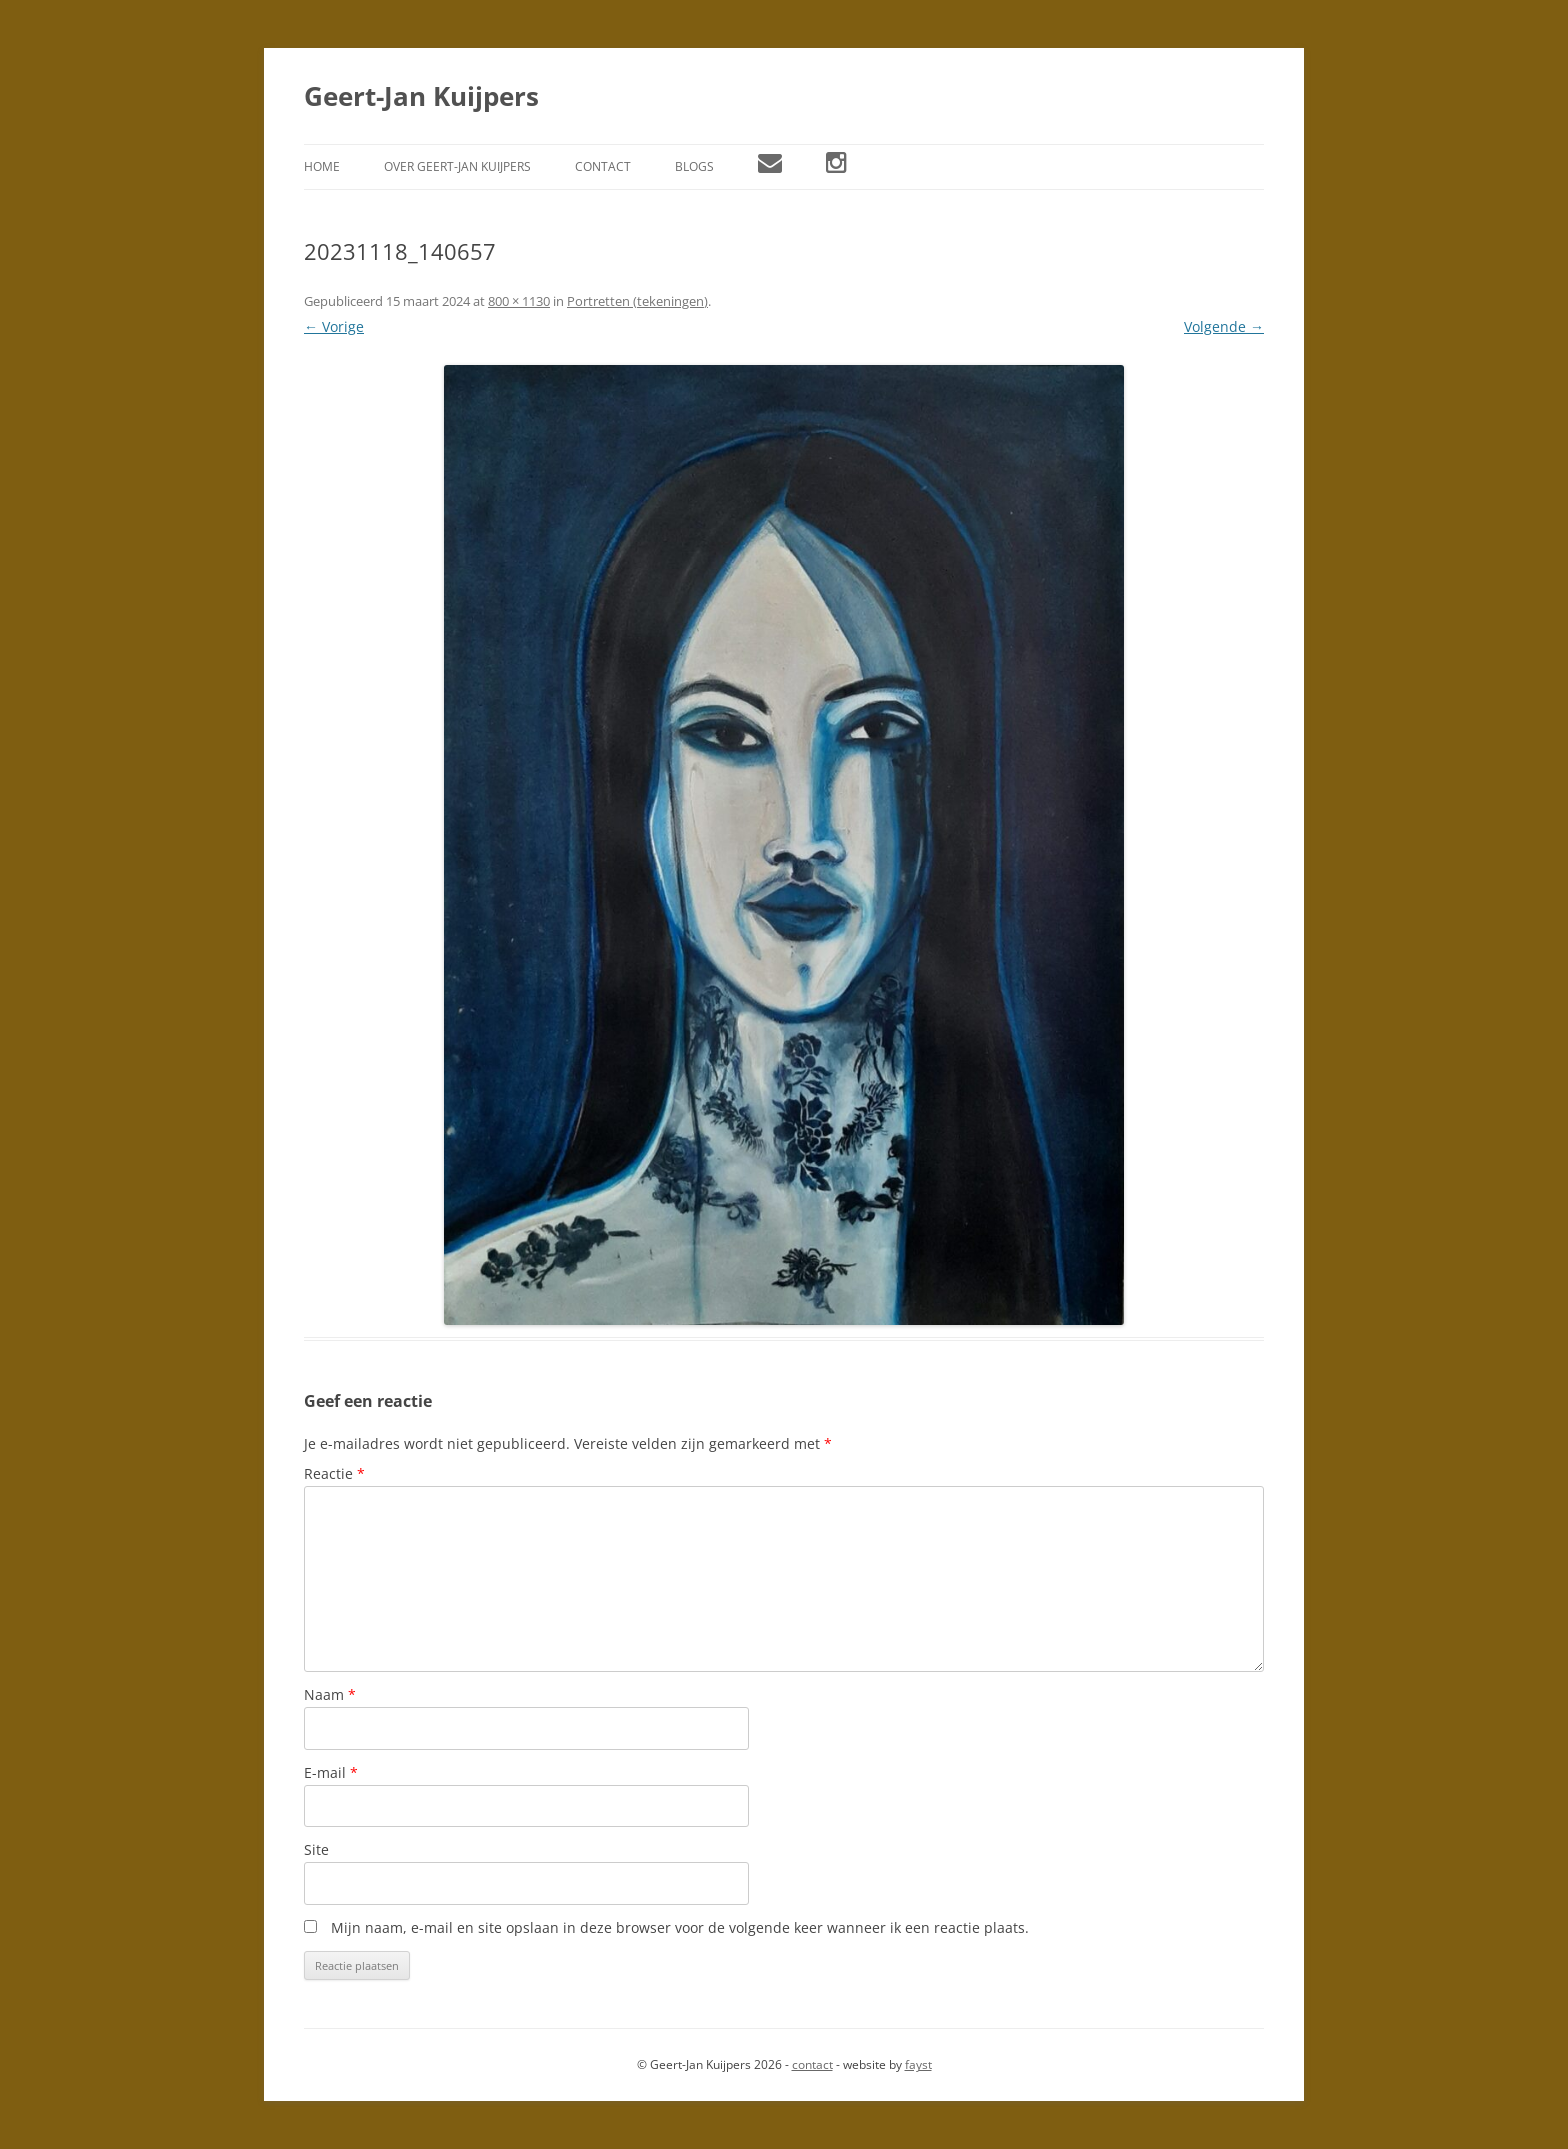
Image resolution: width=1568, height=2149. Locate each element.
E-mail (331, 1772)
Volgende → (1224, 326)
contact (812, 2064)
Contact (603, 166)
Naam (330, 1694)
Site (316, 1849)
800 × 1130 (519, 301)
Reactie (334, 1473)
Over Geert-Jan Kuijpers (457, 166)
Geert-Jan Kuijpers (421, 96)
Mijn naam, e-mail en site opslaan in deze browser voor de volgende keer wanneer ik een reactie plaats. (680, 1927)
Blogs (694, 166)
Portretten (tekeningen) (637, 301)
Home (322, 166)
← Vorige (334, 326)
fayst (918, 2064)
